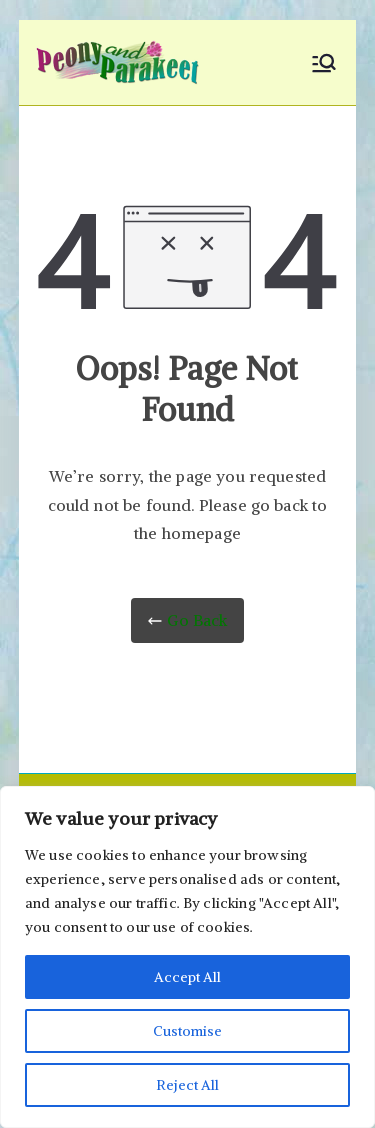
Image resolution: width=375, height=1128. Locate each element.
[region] (187, 957)
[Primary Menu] (324, 63)
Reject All (187, 1085)
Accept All (187, 977)
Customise (187, 1031)
